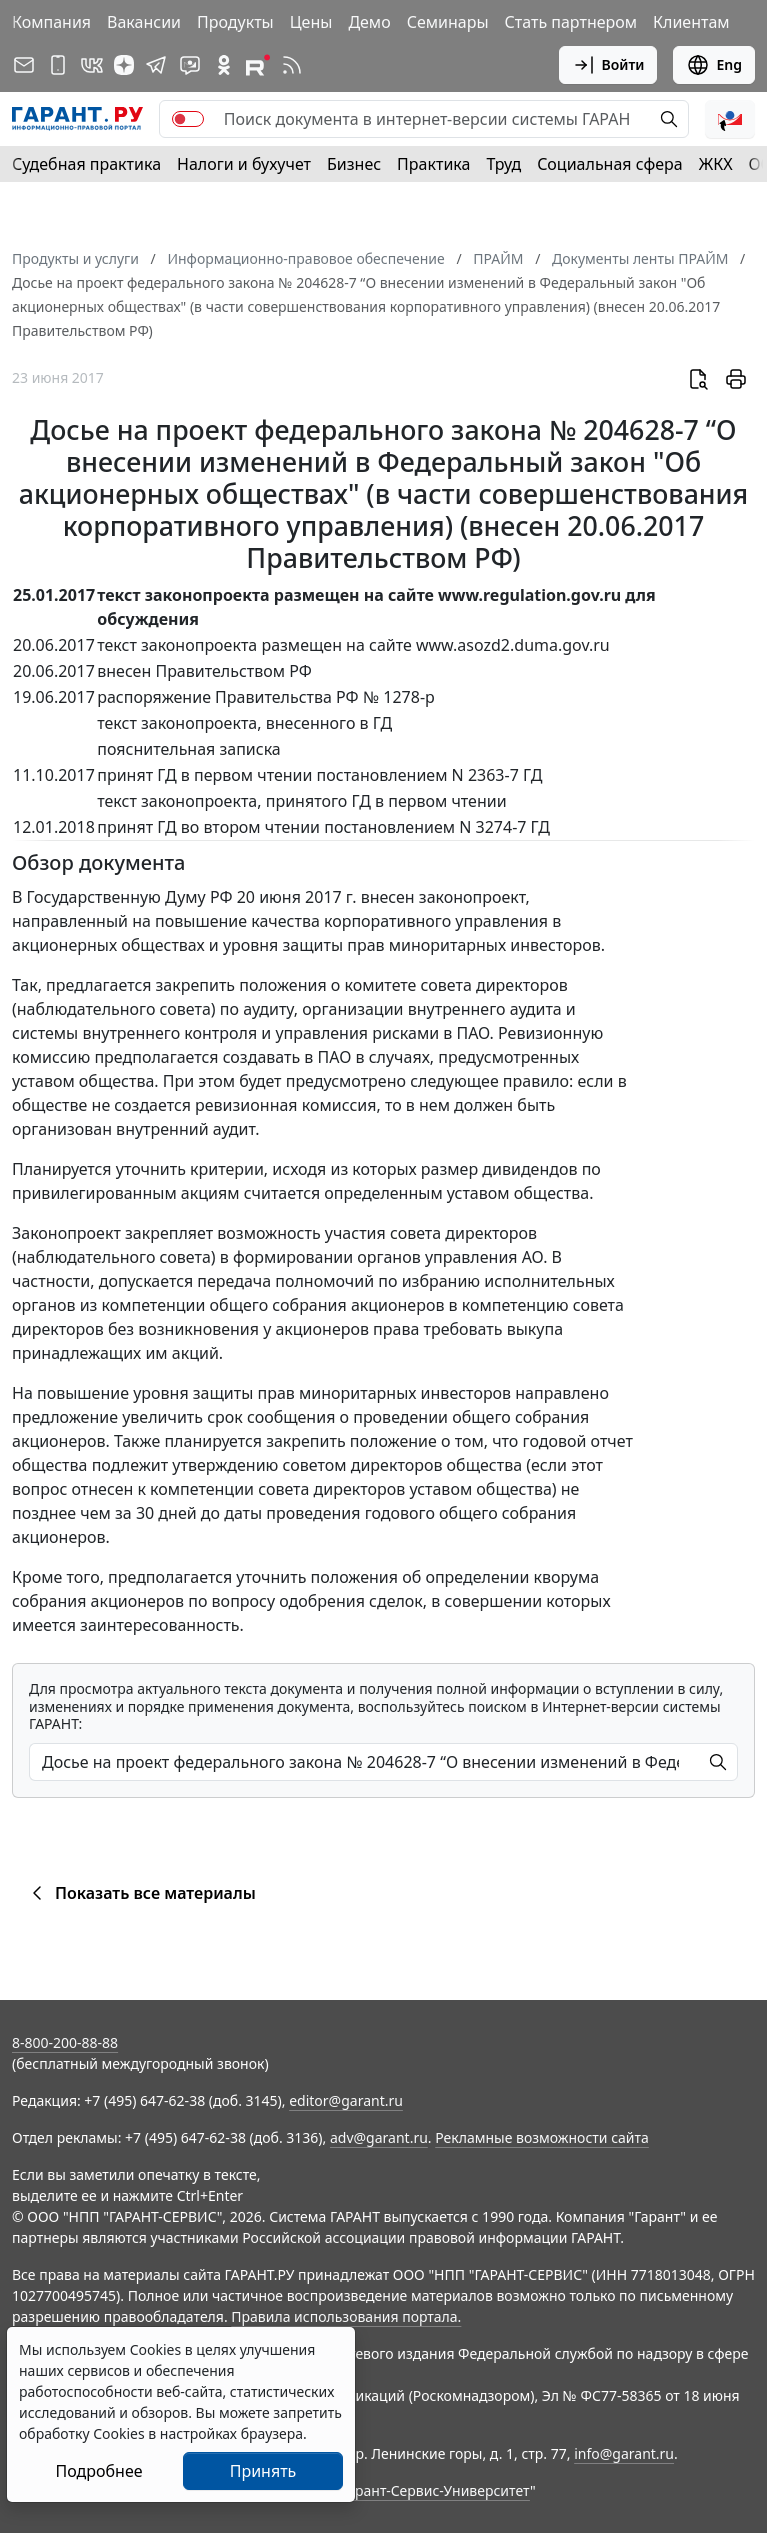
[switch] (188, 119)
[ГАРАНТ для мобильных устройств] (58, 65)
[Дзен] (124, 65)
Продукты (235, 22)
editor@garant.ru (346, 2100)
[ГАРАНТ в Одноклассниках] (224, 65)
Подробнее (98, 2471)
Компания (51, 22)
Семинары (448, 22)
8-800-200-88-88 (65, 2042)
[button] (730, 119)
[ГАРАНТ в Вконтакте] (92, 65)
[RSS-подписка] (292, 65)
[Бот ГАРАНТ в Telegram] (190, 65)
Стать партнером (571, 22)
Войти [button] (608, 65)
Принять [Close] (263, 2471)
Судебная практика (86, 164)
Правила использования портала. (346, 2316)
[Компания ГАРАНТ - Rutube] (258, 65)
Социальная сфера (610, 164)
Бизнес (354, 164)
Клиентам (691, 22)
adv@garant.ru (379, 2137)
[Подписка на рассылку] (24, 65)
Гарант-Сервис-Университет (435, 2490)
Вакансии (144, 22)
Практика (433, 164)
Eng (714, 65)
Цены (311, 22)
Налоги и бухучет (244, 164)
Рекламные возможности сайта (542, 2137)
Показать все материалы (140, 1893)
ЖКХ (716, 164)
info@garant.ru (624, 2453)
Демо (369, 22)
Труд (503, 164)
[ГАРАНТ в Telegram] (156, 65)
